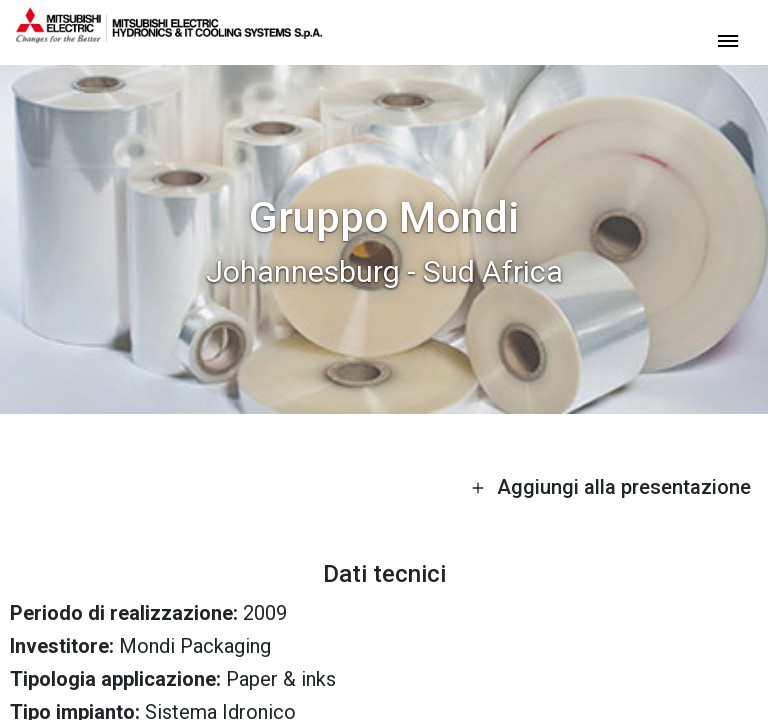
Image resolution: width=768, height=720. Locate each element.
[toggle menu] (728, 39)
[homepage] (169, 35)
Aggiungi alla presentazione (611, 487)
